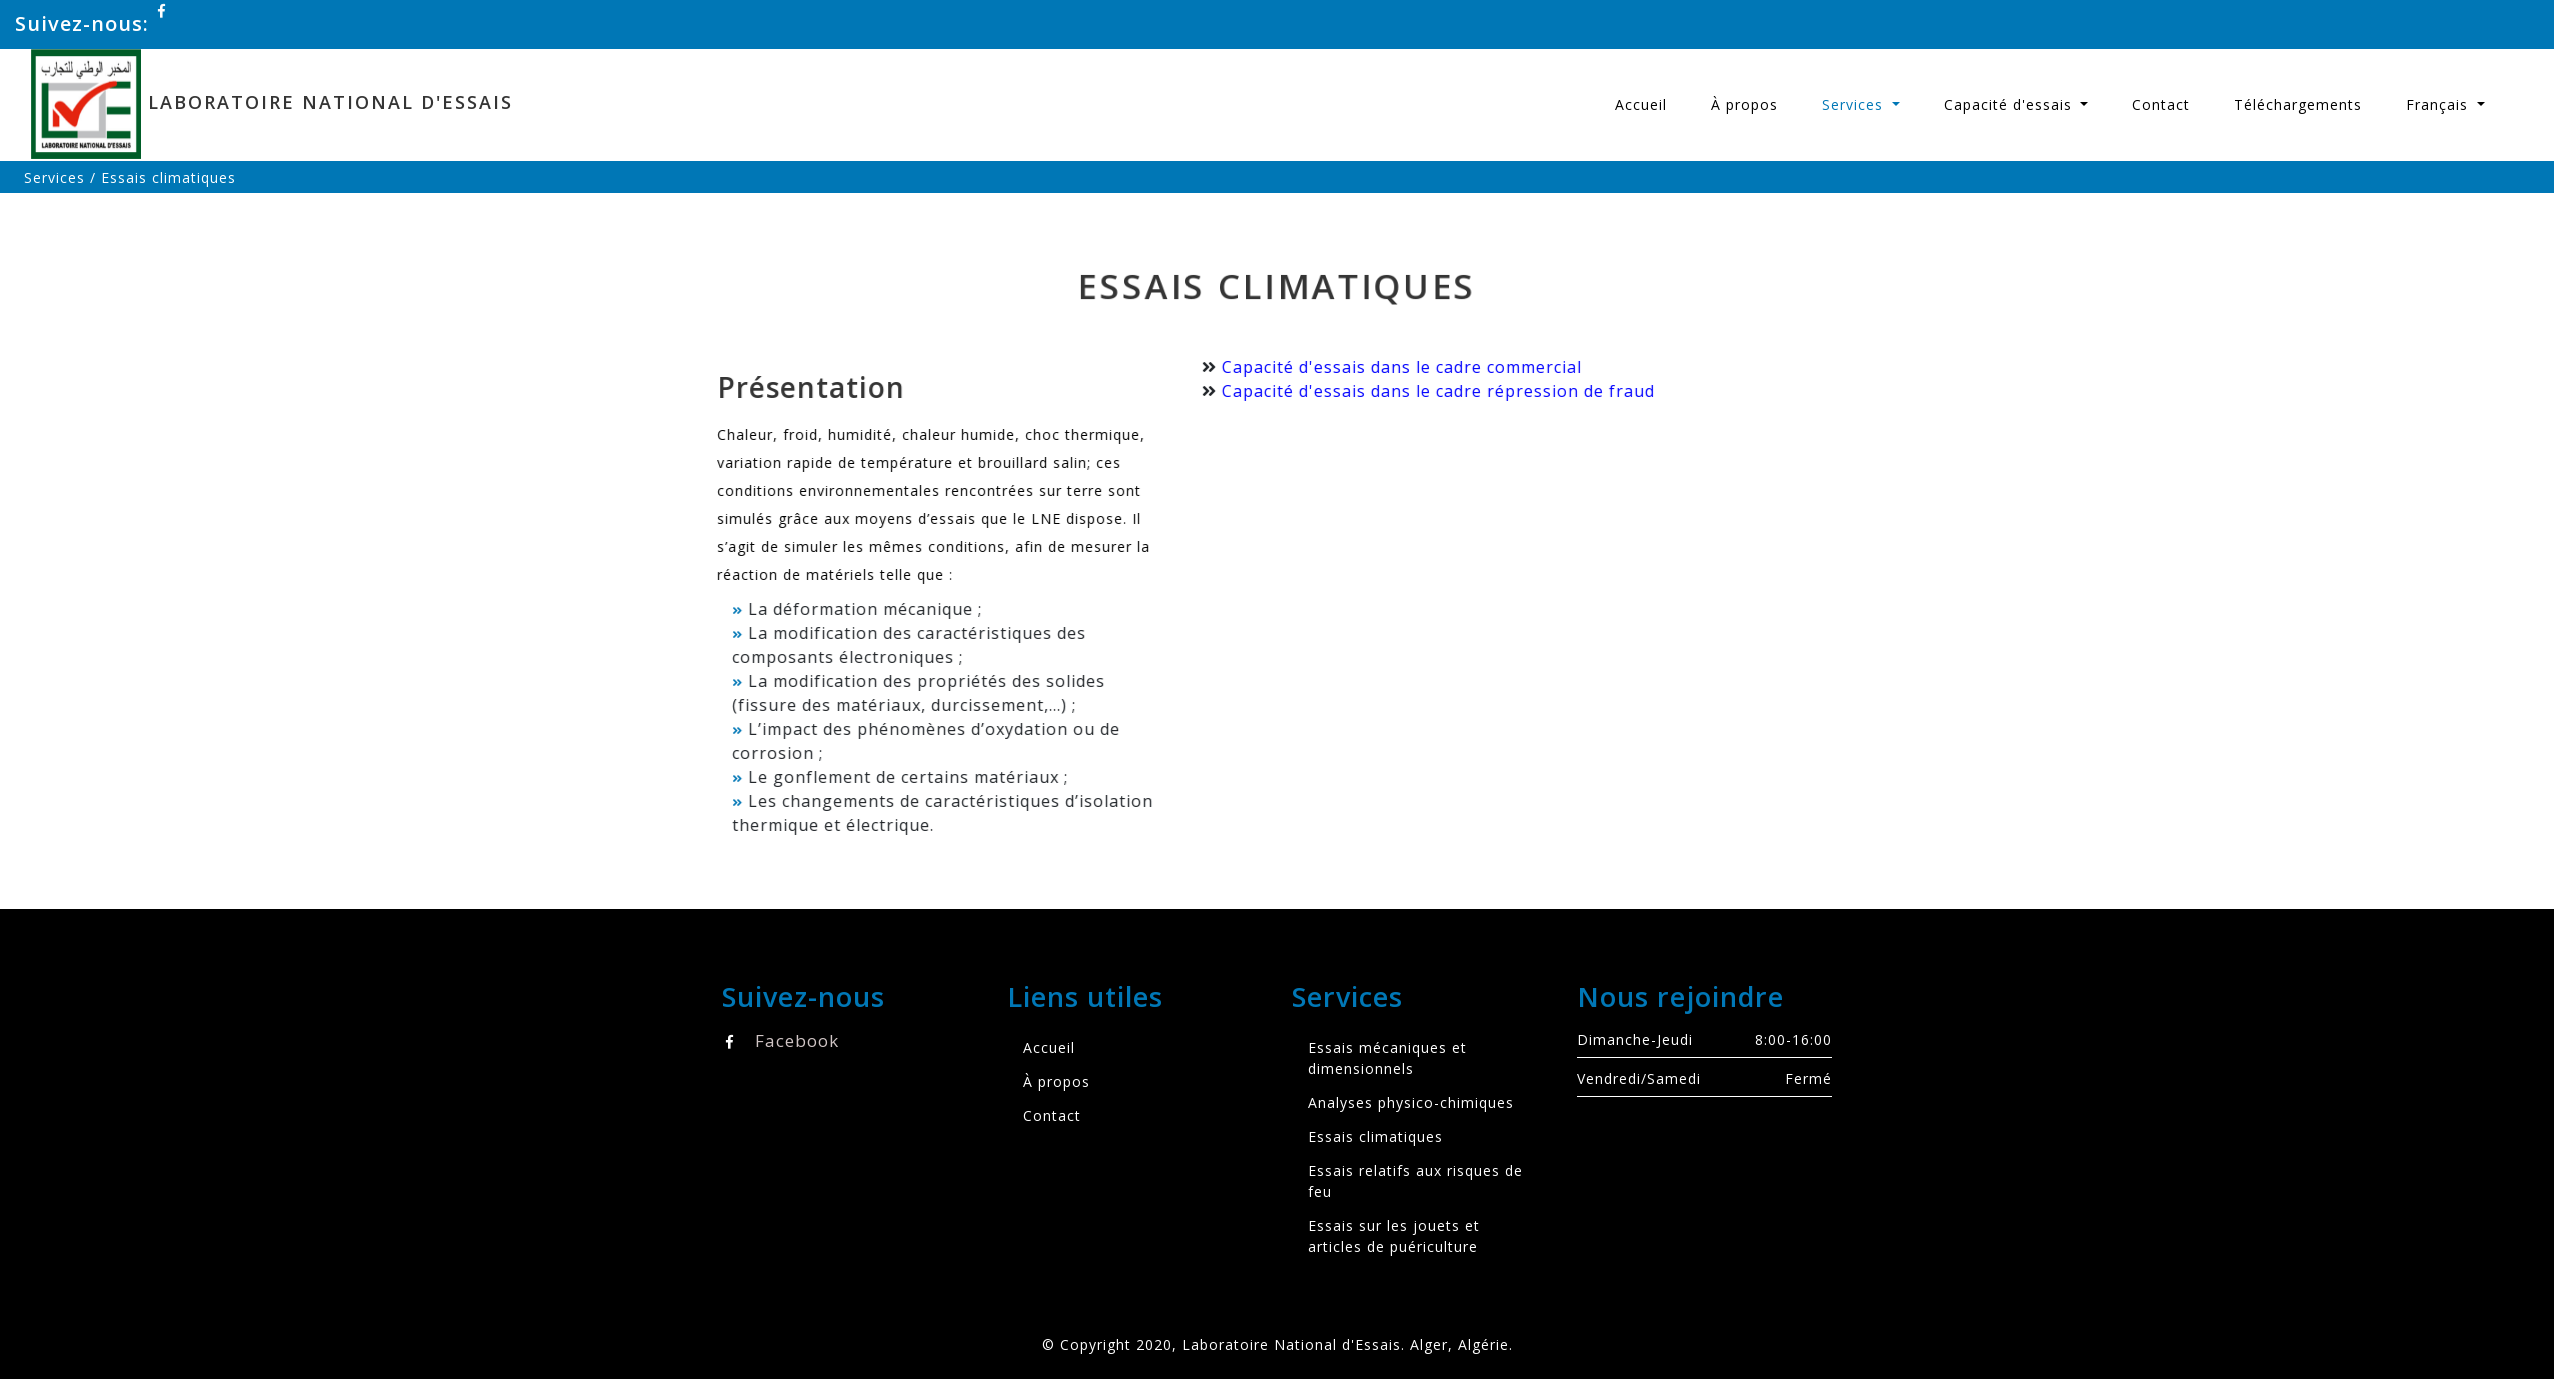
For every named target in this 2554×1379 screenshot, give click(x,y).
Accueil (1641, 104)
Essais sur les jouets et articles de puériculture (1394, 1236)
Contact (2161, 104)
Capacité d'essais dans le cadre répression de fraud (1413, 391)
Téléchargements (2298, 104)
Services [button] (1855, 104)
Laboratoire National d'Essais (280, 104)
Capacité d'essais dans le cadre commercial (1377, 367)
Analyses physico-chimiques (1411, 1102)
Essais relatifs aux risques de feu (1415, 1181)
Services (54, 177)
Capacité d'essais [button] (2010, 104)
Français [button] (2439, 104)
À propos (1744, 104)
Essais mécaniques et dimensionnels (1387, 1058)
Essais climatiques (1375, 1136)
